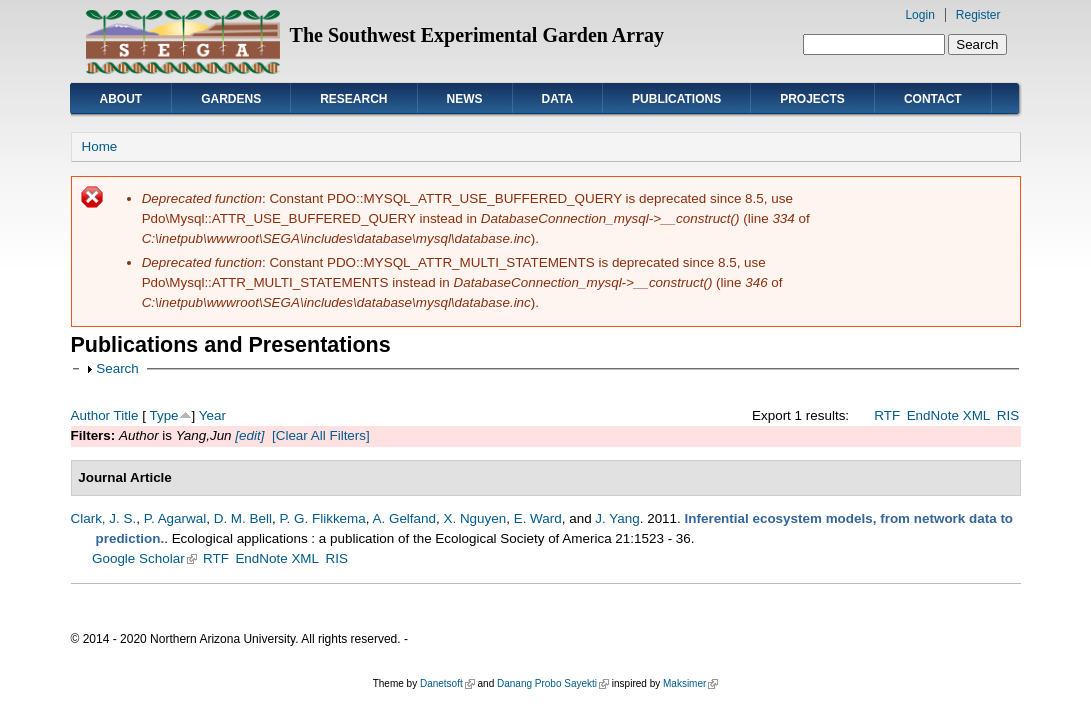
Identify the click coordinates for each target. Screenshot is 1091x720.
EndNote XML (949, 415)
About (121, 99)
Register (978, 15)
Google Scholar (144, 558)
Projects (812, 99)
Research (353, 99)
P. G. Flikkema (322, 518)
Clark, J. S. (104, 518)
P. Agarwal (175, 518)
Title (126, 415)
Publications (676, 99)
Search (117, 368)
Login (919, 15)
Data (558, 99)
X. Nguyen (474, 518)
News (465, 99)
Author (91, 415)
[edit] (248, 435)
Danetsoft (447, 683)
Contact (933, 99)
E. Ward (538, 518)
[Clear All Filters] (321, 435)
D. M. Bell (243, 518)
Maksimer (690, 683)
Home (100, 146)
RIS (1008, 415)
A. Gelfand (405, 518)
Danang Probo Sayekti (553, 683)
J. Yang (617, 518)
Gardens (231, 99)
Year (212, 415)
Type (163, 415)
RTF (887, 415)
